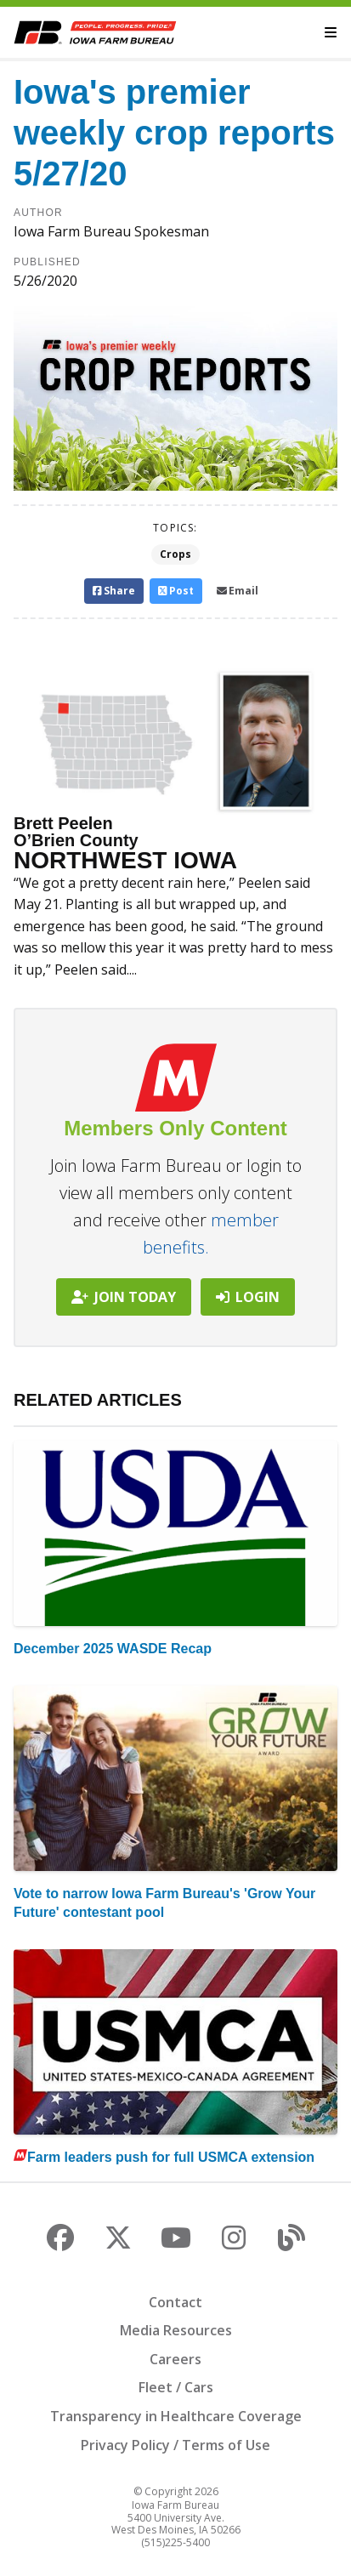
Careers (175, 2359)
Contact (175, 2302)
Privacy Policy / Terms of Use (175, 2445)
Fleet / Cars (176, 2387)
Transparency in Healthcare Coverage (176, 2416)
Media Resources (176, 2330)
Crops (175, 554)
